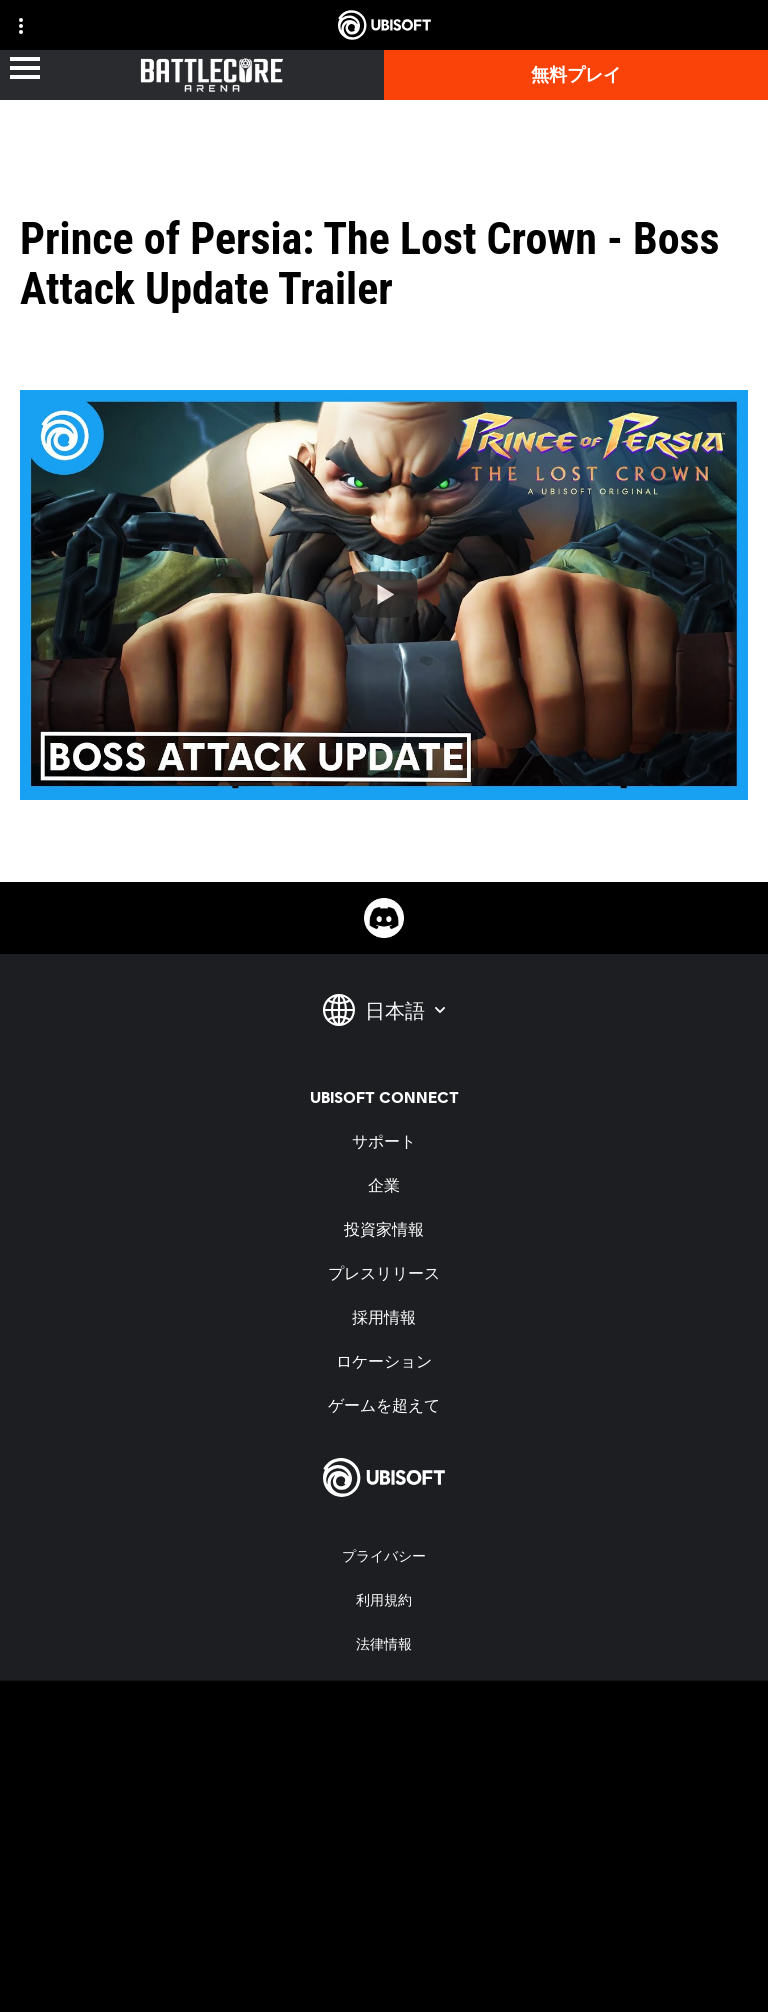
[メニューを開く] (25, 69)
